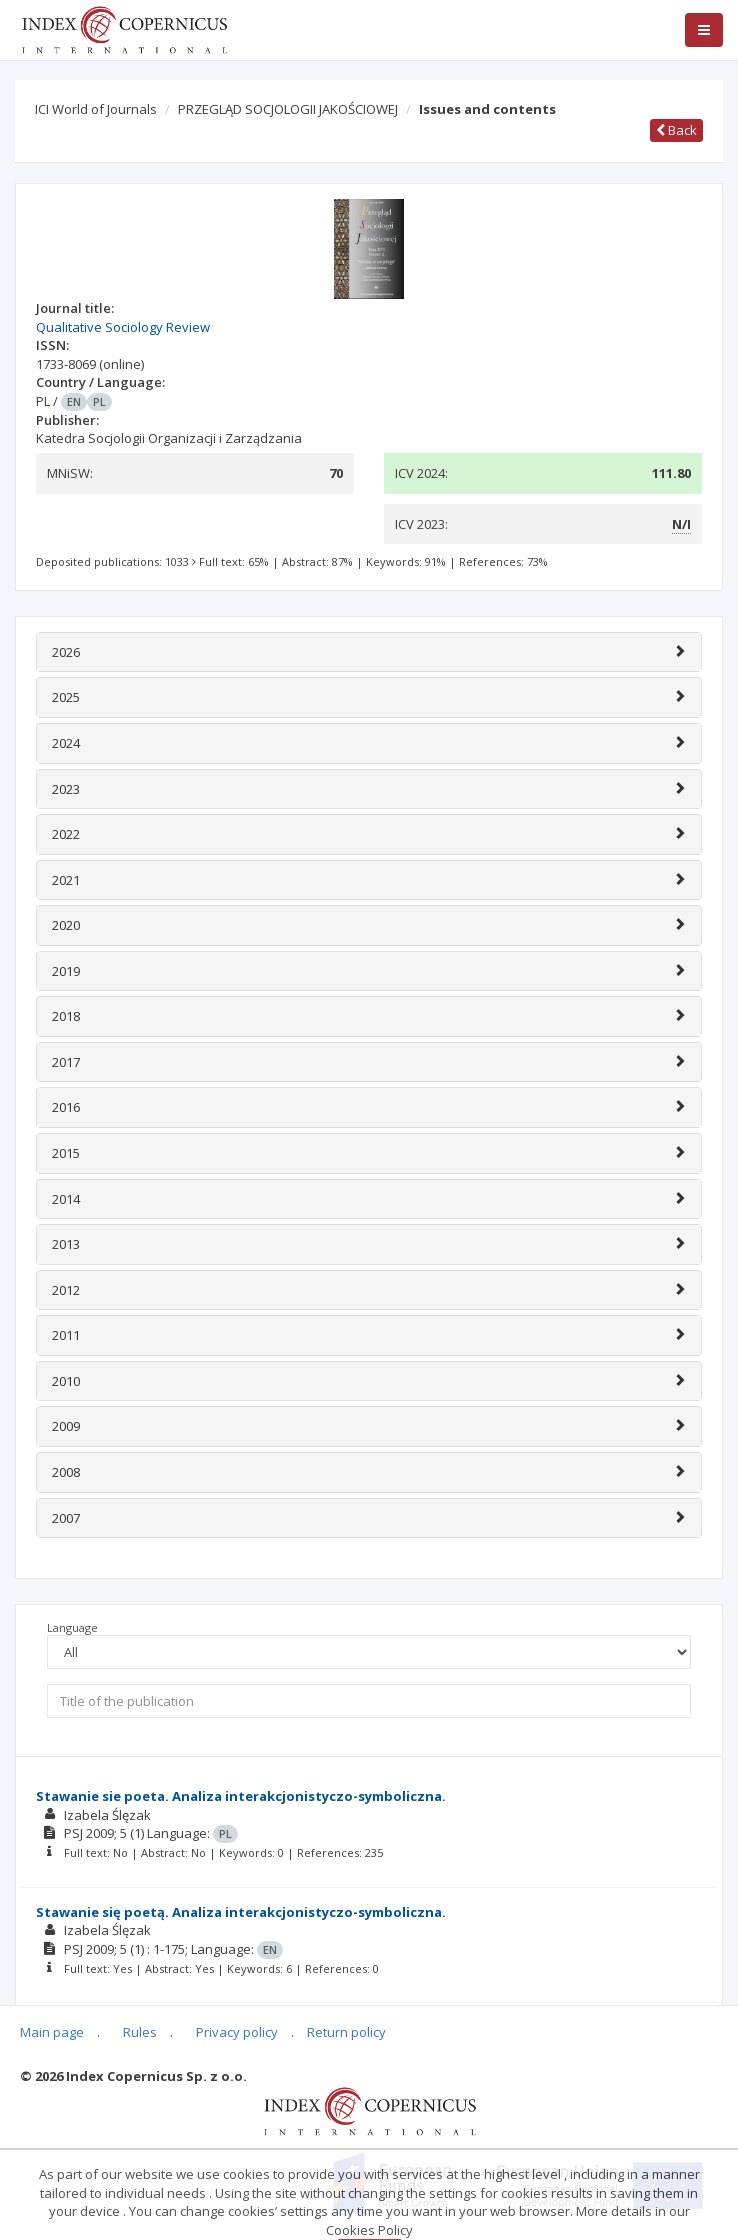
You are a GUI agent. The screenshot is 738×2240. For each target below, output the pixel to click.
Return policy (346, 2032)
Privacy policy (237, 2032)
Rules (140, 2032)
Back (676, 130)
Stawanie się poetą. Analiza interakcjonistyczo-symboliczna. (241, 1912)
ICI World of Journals (96, 109)
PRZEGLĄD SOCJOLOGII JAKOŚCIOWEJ (288, 109)
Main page (52, 2032)
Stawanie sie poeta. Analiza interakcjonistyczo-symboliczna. (241, 1796)
